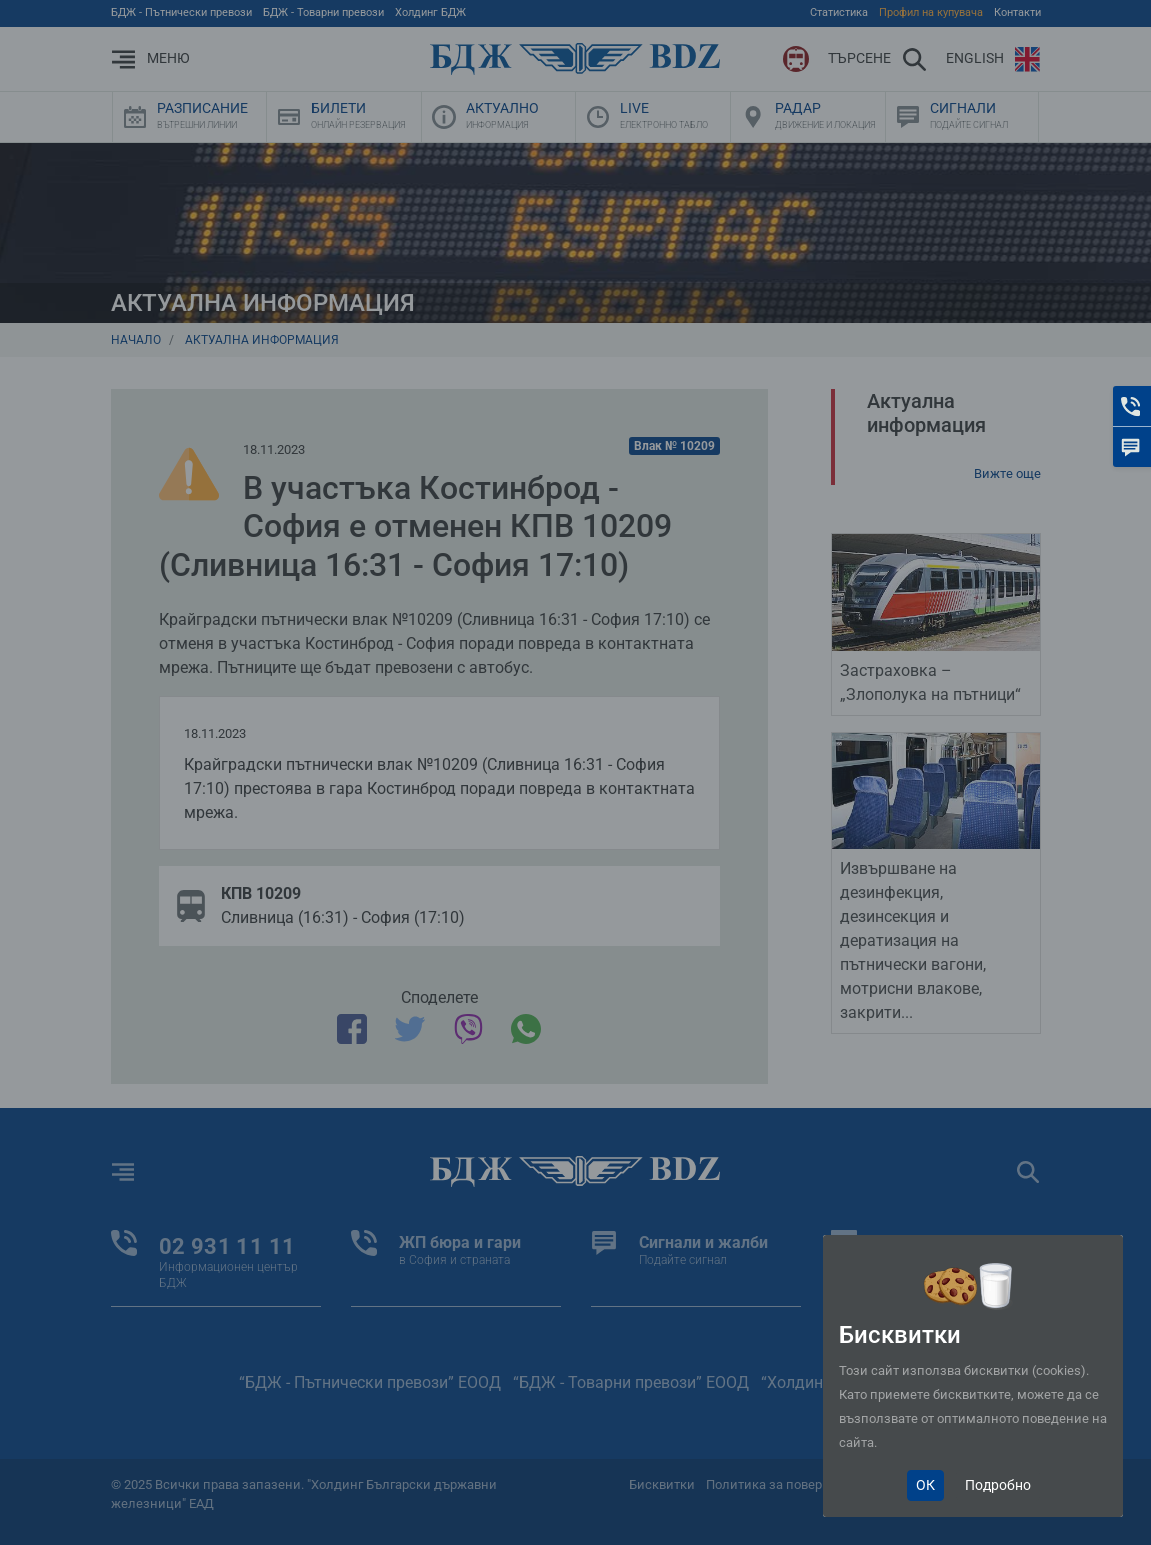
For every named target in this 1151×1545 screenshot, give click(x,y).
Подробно (998, 1485)
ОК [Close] (925, 1485)
